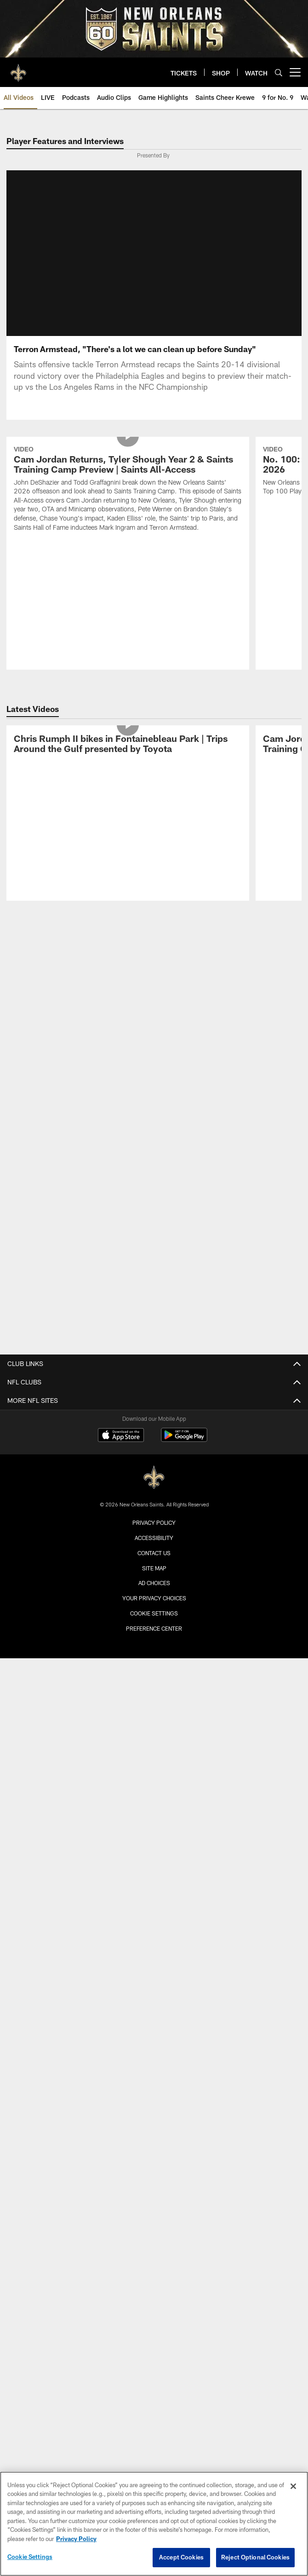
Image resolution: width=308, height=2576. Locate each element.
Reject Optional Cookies (255, 2557)
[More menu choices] (295, 72)
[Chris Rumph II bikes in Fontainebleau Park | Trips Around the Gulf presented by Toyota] (127, 756)
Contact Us (154, 1564)
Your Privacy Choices (154, 1609)
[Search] (278, 72)
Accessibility (154, 1549)
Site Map (154, 1579)
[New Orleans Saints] (154, 1489)
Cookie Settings (154, 1624)
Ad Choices (154, 1594)
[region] (154, 2524)
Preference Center (154, 1639)
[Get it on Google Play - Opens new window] (184, 1450)
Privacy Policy (154, 1533)
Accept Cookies (181, 2557)
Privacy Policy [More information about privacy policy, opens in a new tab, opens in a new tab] (76, 2538)
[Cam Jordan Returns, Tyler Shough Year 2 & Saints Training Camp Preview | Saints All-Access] (127, 501)
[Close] (293, 2486)
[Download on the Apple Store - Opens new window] (121, 1447)
